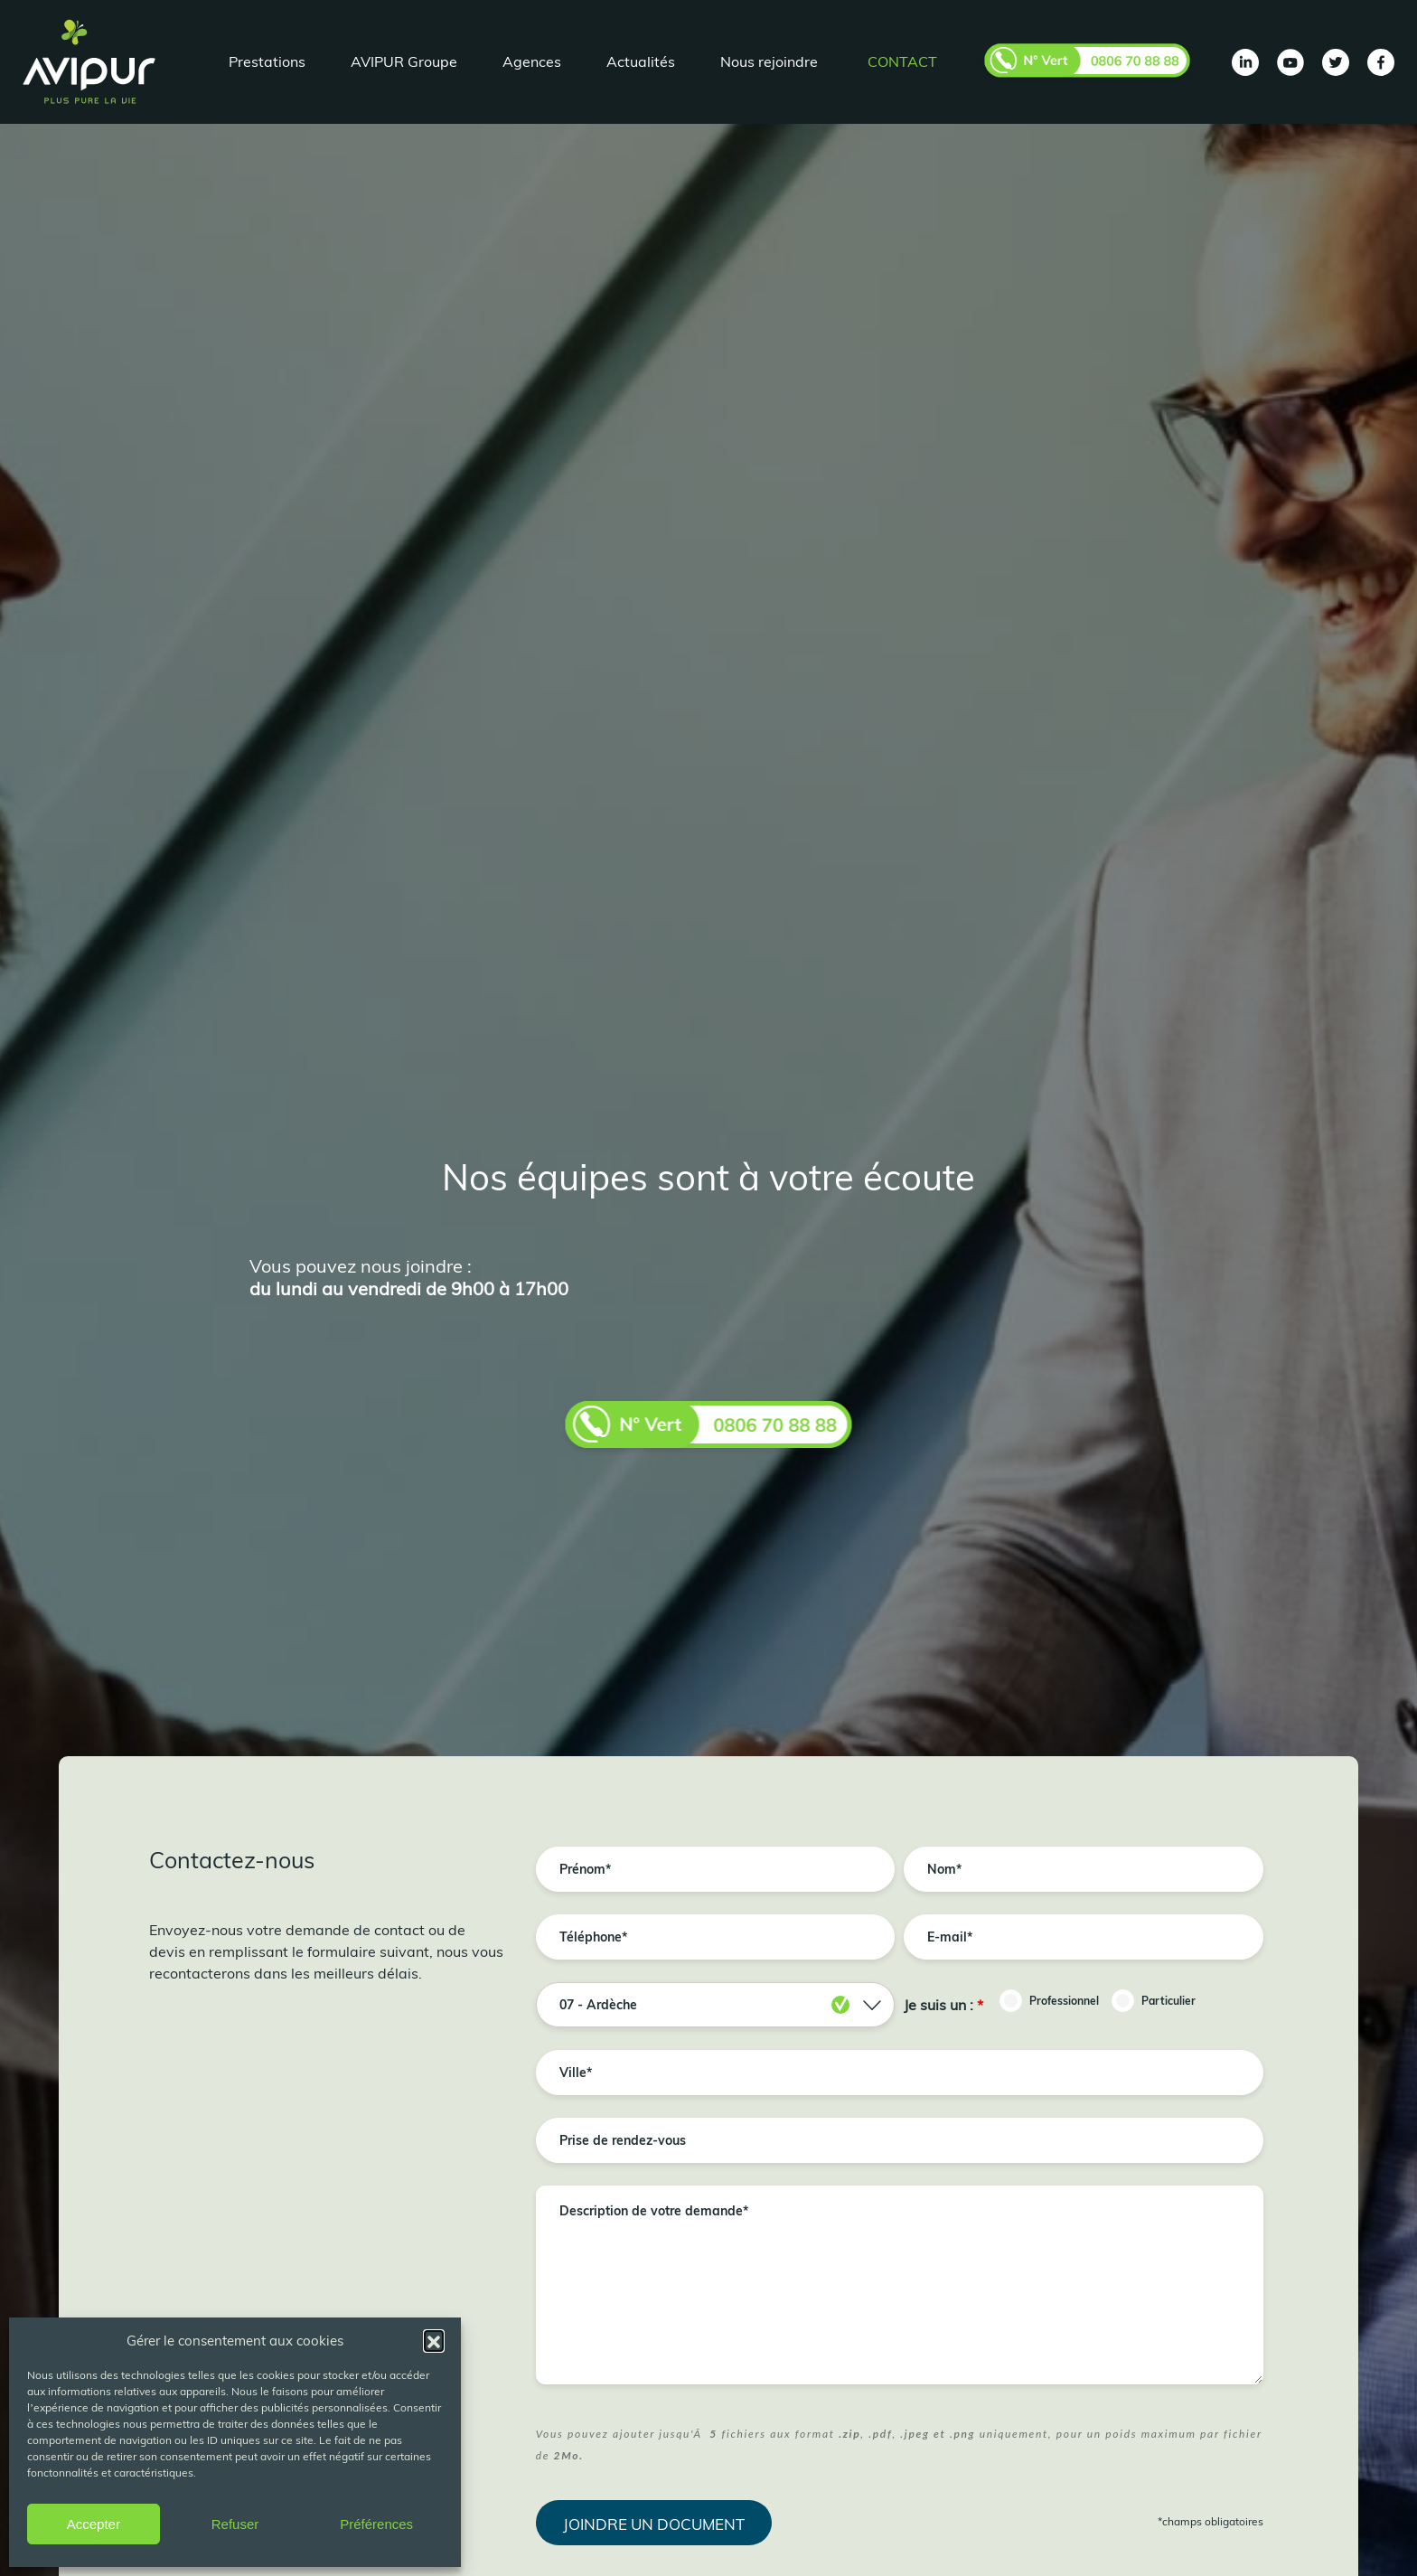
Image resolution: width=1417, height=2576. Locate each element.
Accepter (93, 2524)
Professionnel (1064, 2000)
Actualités (640, 61)
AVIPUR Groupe (404, 61)
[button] (434, 2340)
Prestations (267, 61)
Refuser (235, 2524)
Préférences (376, 2524)
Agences (531, 61)
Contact (902, 61)
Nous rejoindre (769, 61)
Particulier (1168, 2000)
